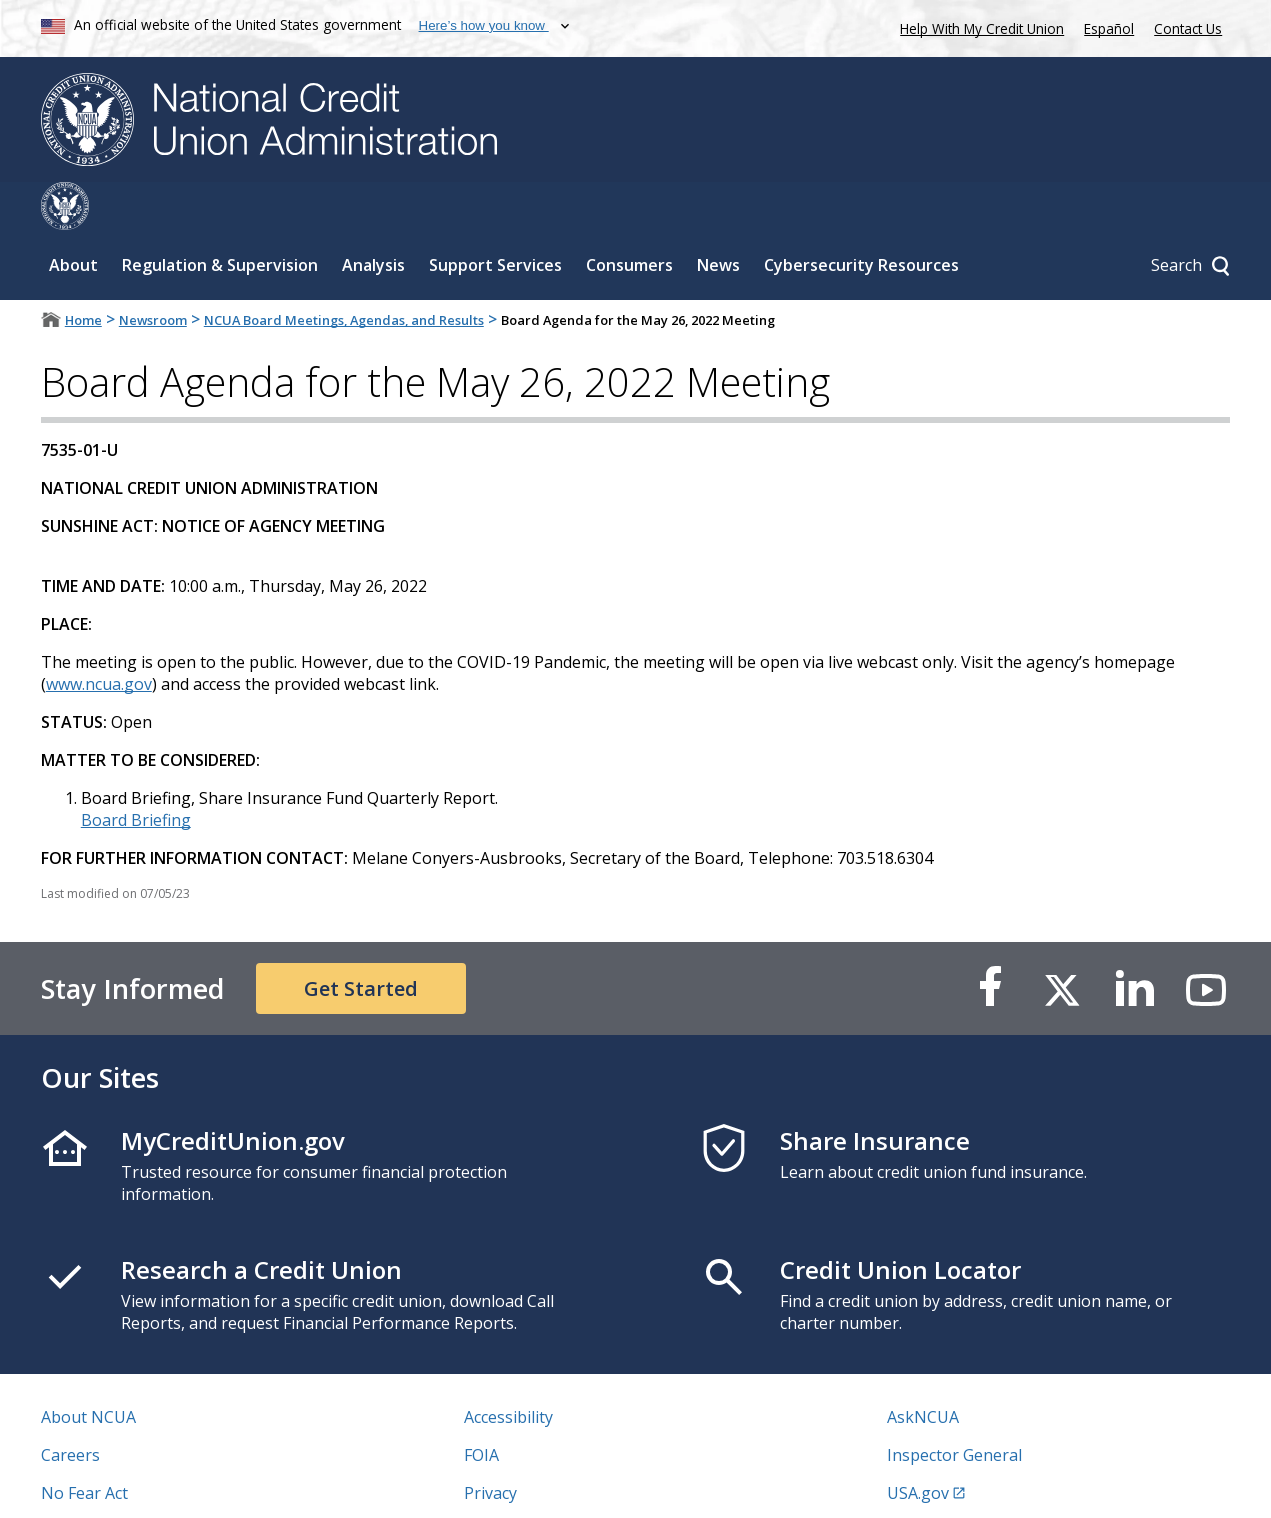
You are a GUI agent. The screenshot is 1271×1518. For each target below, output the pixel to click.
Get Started (361, 940)
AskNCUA (923, 1369)
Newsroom (153, 272)
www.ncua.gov (99, 636)
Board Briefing (136, 772)
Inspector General (954, 1407)
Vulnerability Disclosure (130, 1483)
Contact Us (1188, 28)
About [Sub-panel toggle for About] (73, 217)
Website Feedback (531, 1483)
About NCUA (88, 1369)
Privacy (490, 1445)
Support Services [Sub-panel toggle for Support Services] (495, 217)
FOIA (481, 1407)
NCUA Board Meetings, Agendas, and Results (344, 272)
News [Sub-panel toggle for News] (718, 217)
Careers (70, 1407)
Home (83, 272)
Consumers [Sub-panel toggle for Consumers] (629, 217)
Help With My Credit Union (978, 26)
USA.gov (918, 1445)
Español (1109, 28)
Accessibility (508, 1369)
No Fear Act (84, 1445)
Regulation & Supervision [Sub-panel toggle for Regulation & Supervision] (220, 217)
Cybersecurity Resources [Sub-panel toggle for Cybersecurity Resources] (861, 217)
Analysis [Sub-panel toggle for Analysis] (373, 217)
